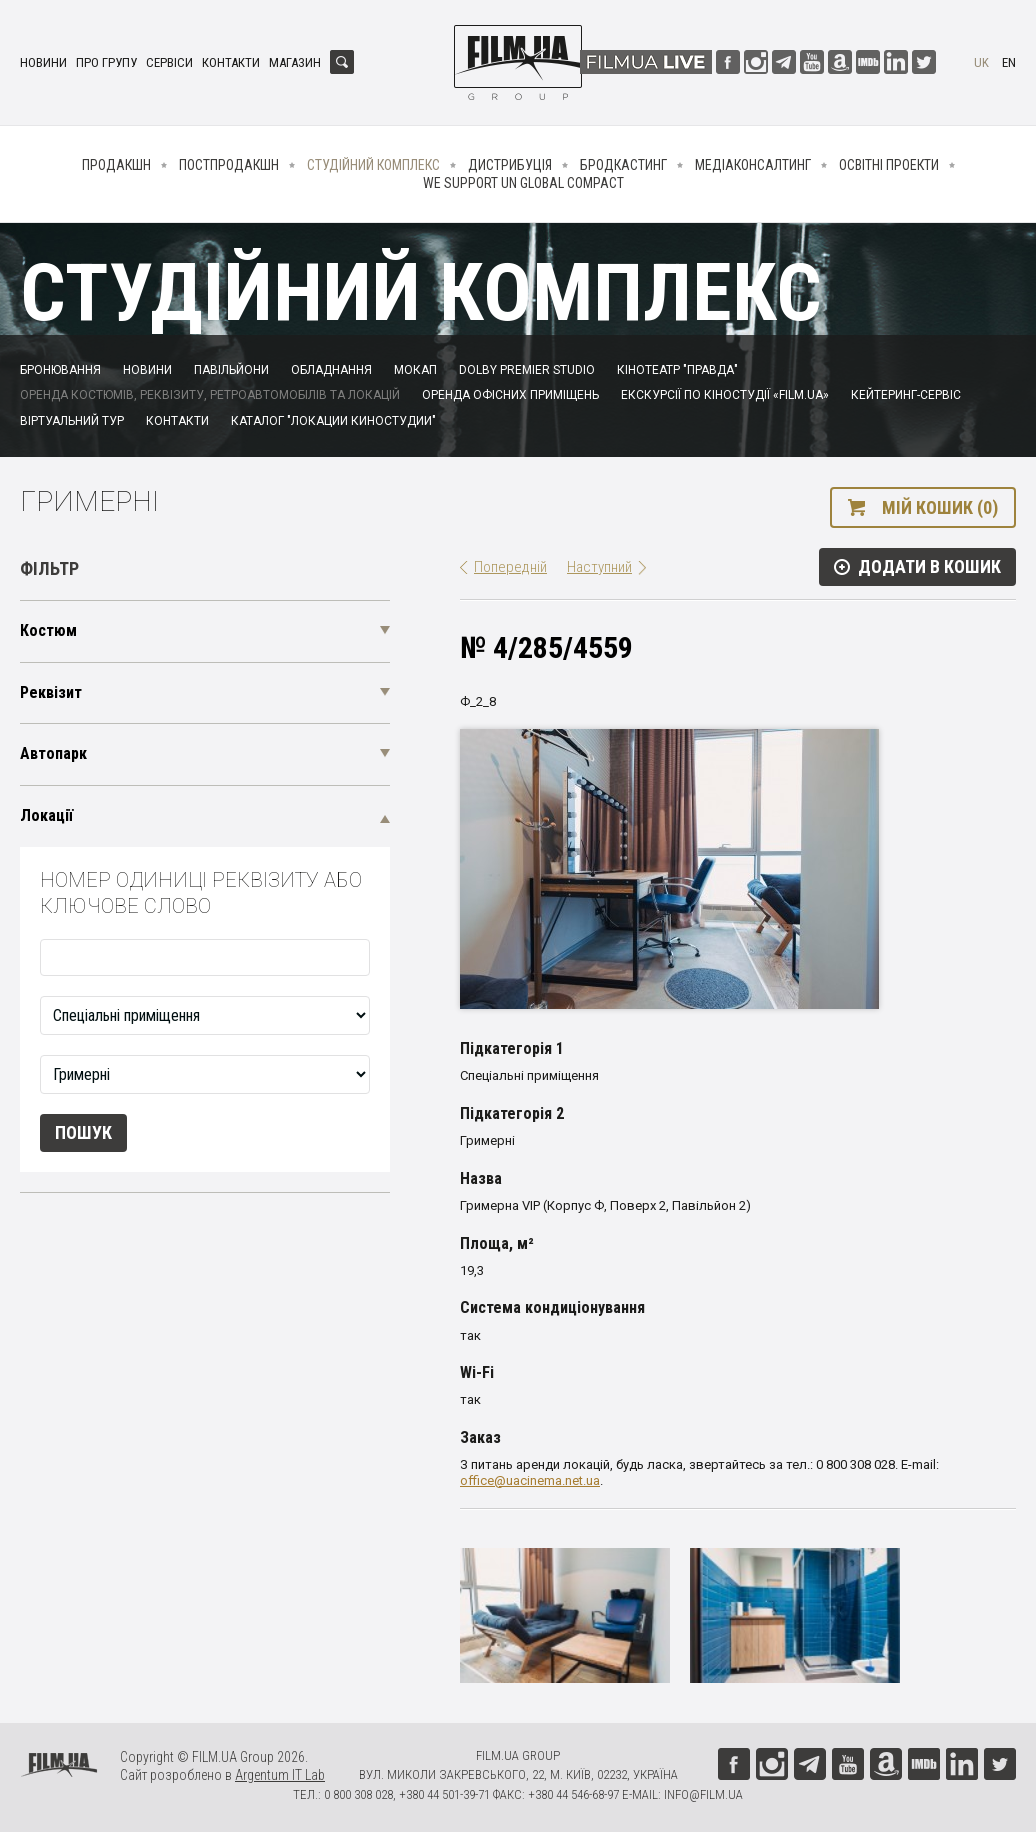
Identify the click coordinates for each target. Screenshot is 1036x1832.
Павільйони (231, 370)
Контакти (231, 62)
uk (981, 62)
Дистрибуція (510, 165)
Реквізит (51, 692)
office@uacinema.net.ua (530, 1480)
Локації (46, 815)
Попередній (510, 567)
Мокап (415, 370)
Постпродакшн (229, 165)
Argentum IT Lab (280, 1775)
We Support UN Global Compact (523, 183)
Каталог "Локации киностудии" (333, 421)
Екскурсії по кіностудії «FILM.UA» (725, 395)
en (1009, 62)
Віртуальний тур (72, 421)
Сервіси (169, 62)
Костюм (48, 630)
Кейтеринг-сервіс (906, 395)
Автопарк (53, 753)
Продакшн (116, 165)
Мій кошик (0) (940, 507)
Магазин (295, 62)
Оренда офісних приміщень (510, 395)
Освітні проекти (889, 165)
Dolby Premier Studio (527, 370)
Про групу (106, 62)
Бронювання (60, 370)
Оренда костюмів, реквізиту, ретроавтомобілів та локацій (210, 395)
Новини (43, 62)
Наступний (599, 567)
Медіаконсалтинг (753, 165)
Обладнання (331, 370)
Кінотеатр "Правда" (677, 370)
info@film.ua (703, 1794)
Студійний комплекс (373, 165)
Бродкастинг (623, 165)
